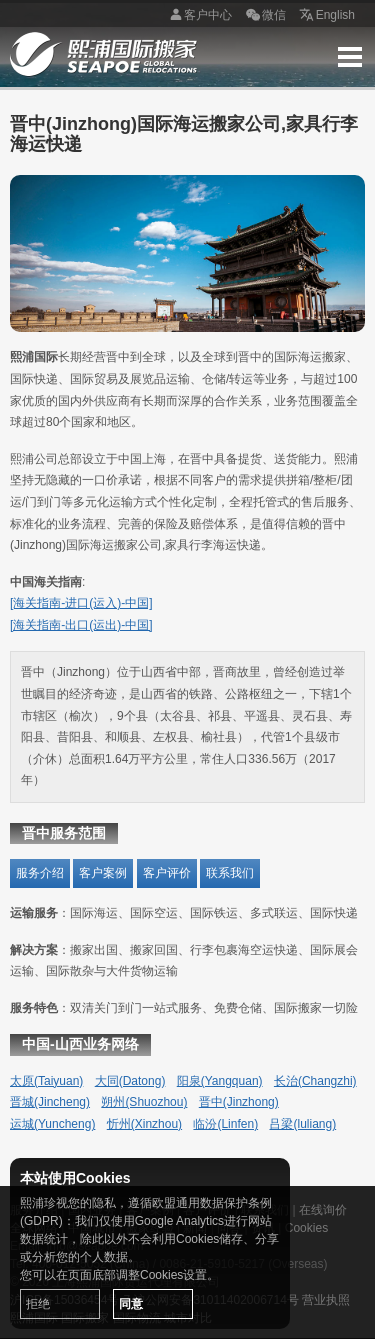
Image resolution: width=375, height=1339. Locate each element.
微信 (264, 16)
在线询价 (323, 1210)
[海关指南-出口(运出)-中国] (81, 625)
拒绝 (38, 1304)
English (325, 16)
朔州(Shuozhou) (144, 1102)
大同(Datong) (130, 1081)
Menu (350, 57)
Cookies (306, 1228)
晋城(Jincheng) (50, 1102)
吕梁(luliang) (302, 1124)
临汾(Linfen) (225, 1124)
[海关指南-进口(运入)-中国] (81, 603)
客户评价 (167, 873)
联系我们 (230, 873)
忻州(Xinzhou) (144, 1124)
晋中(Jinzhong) (239, 1102)
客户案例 (103, 873)
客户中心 (198, 16)
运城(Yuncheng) (52, 1124)
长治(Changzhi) (315, 1081)
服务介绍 (40, 873)
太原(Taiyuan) (46, 1081)
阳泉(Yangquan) (220, 1081)
